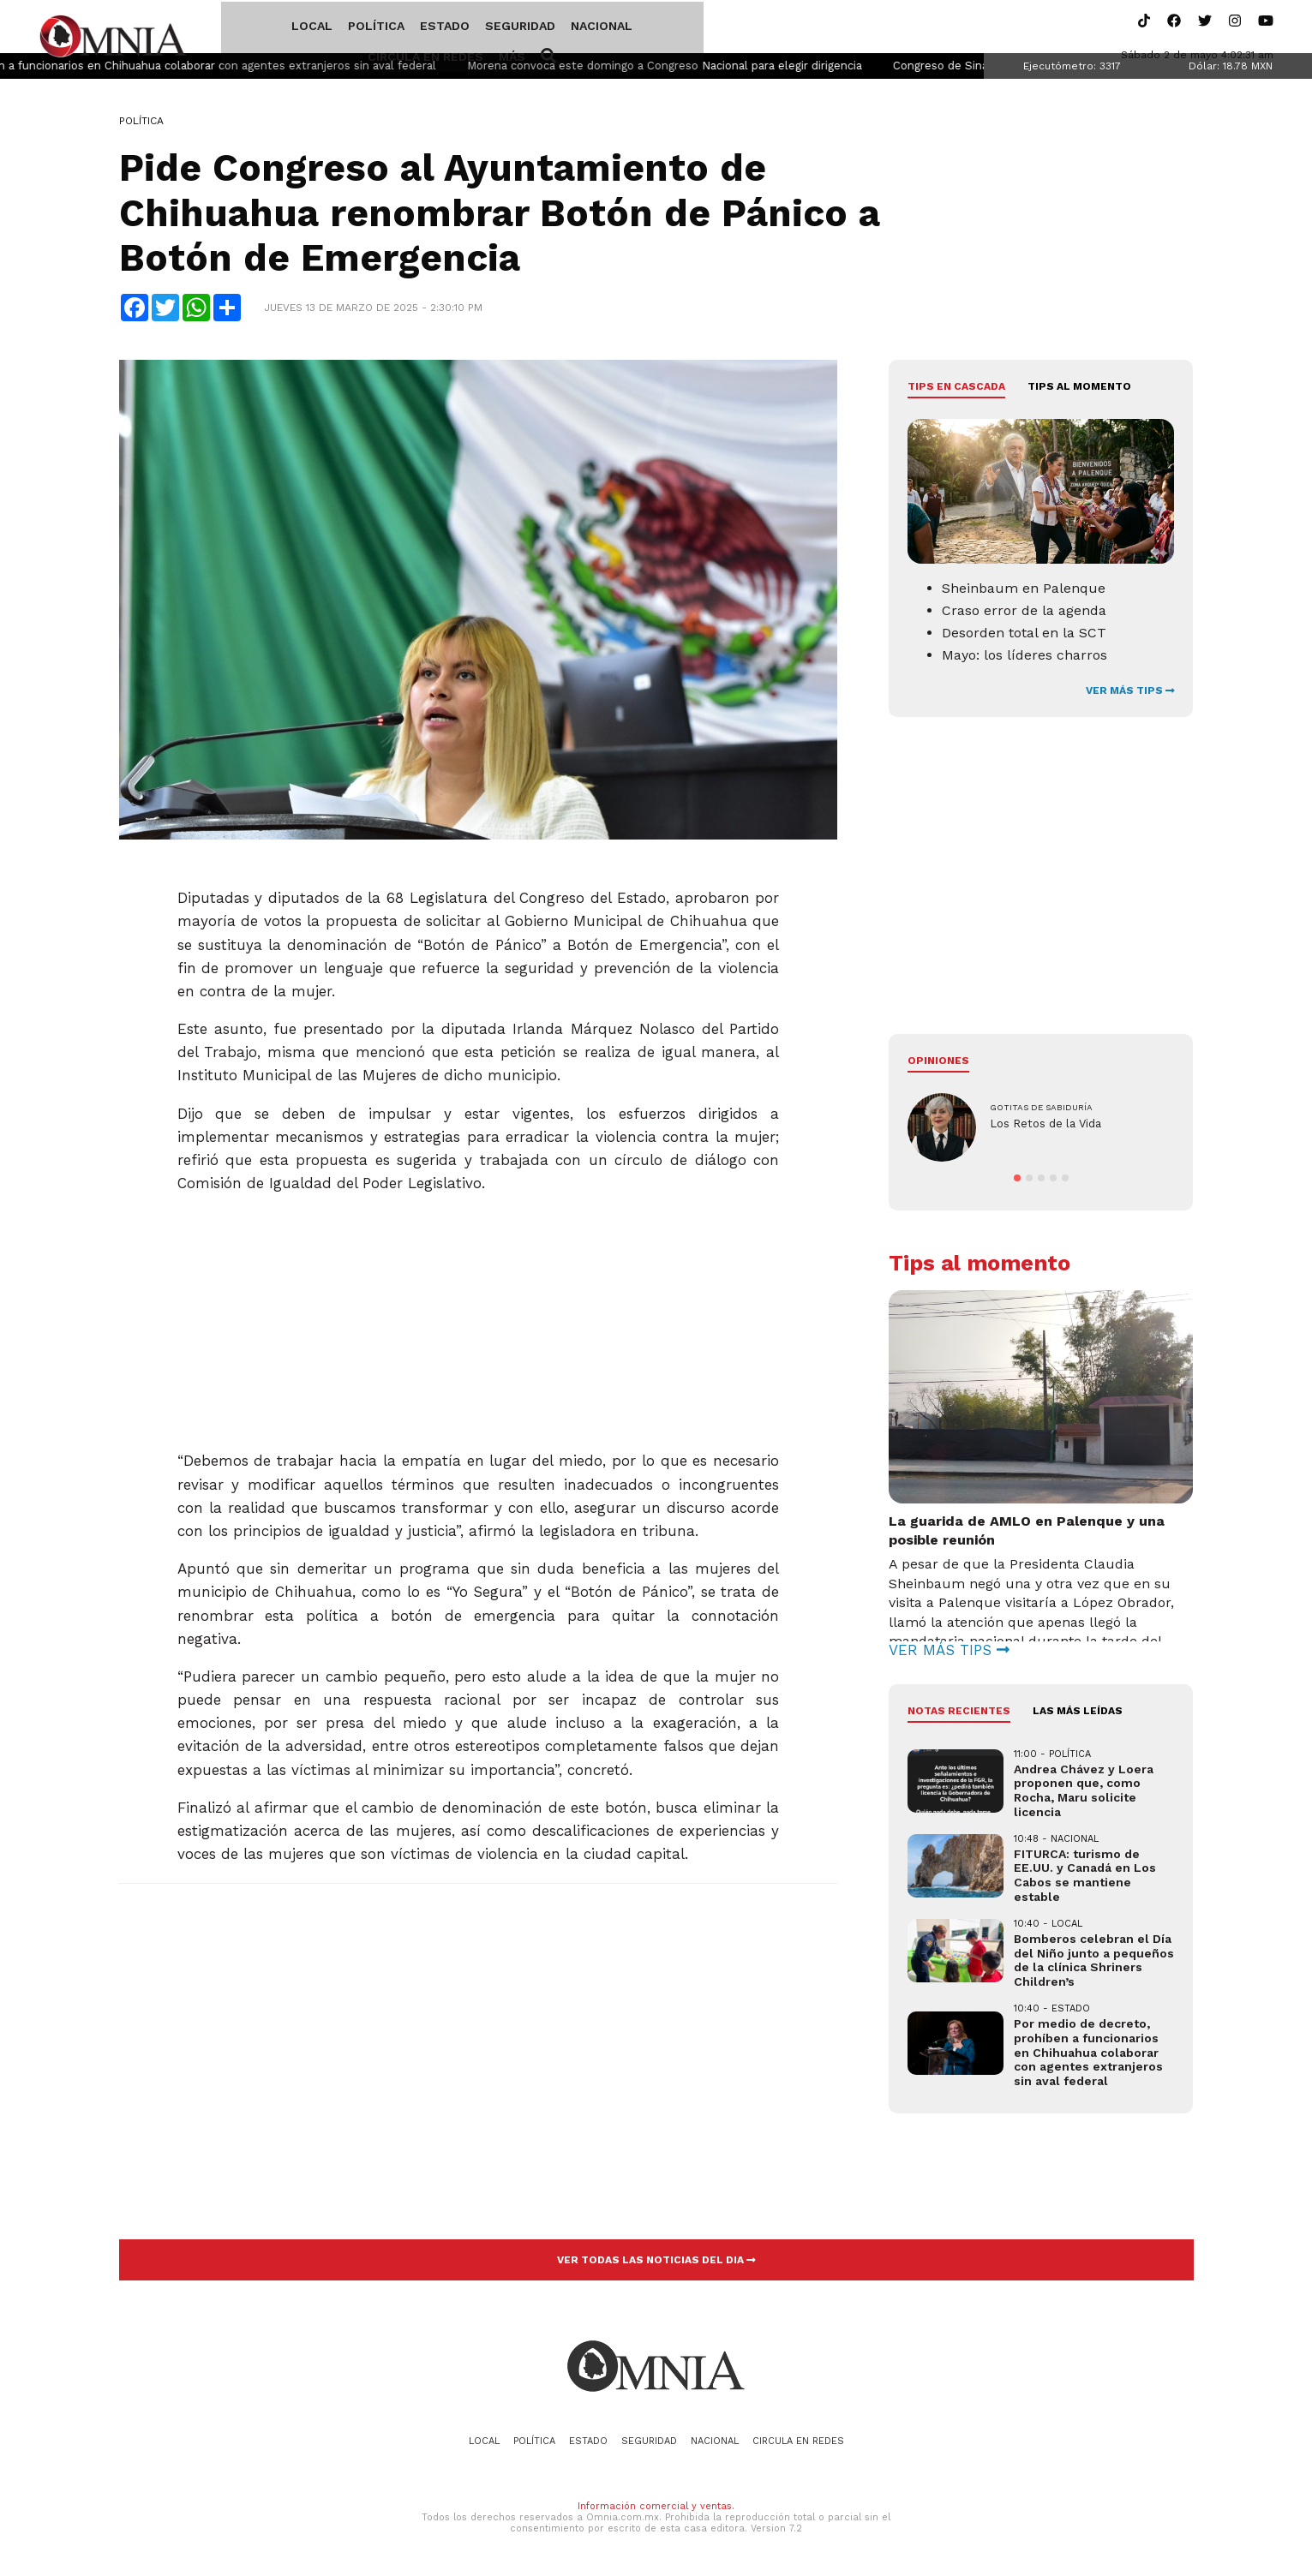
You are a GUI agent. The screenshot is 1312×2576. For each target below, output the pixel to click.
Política (313, 28)
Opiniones (938, 1064)
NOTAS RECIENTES (959, 1714)
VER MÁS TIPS (1130, 694)
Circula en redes (643, 28)
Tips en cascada (956, 390)
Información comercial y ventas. (656, 2508)
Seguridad (457, 28)
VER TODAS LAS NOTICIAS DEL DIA (656, 2263)
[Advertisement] (478, 1318)
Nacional (539, 28)
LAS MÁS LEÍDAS (1078, 1714)
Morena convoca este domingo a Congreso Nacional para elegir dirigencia (722, 69)
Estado (382, 28)
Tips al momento (1079, 390)
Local (249, 28)
